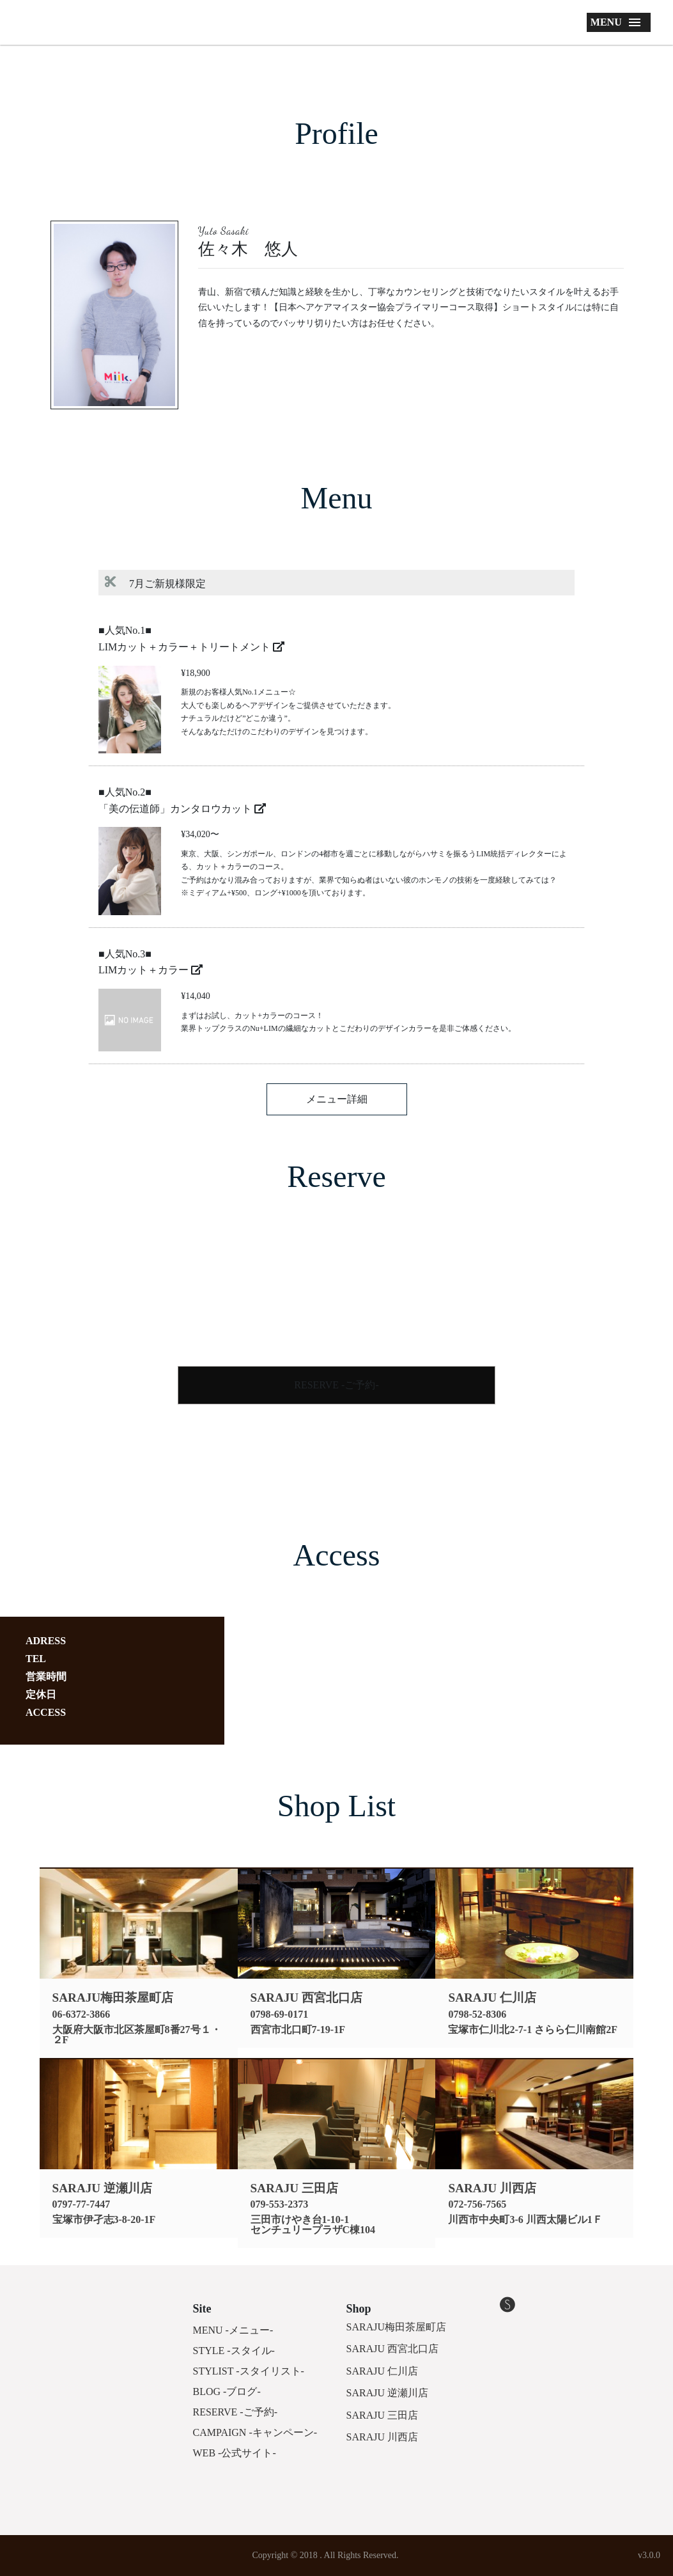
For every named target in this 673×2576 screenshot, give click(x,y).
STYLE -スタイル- (234, 2350)
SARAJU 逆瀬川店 (387, 2392)
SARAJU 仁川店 (382, 2371)
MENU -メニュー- (233, 2330)
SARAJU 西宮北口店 (392, 2348)
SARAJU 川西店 (382, 2436)
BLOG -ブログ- (227, 2391)
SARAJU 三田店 (382, 2415)
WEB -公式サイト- (234, 2452)
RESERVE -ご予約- (336, 1384)
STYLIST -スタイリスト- (248, 2371)
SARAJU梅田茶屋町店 (396, 2326)
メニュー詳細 (336, 1099)
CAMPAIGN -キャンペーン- (255, 2432)
